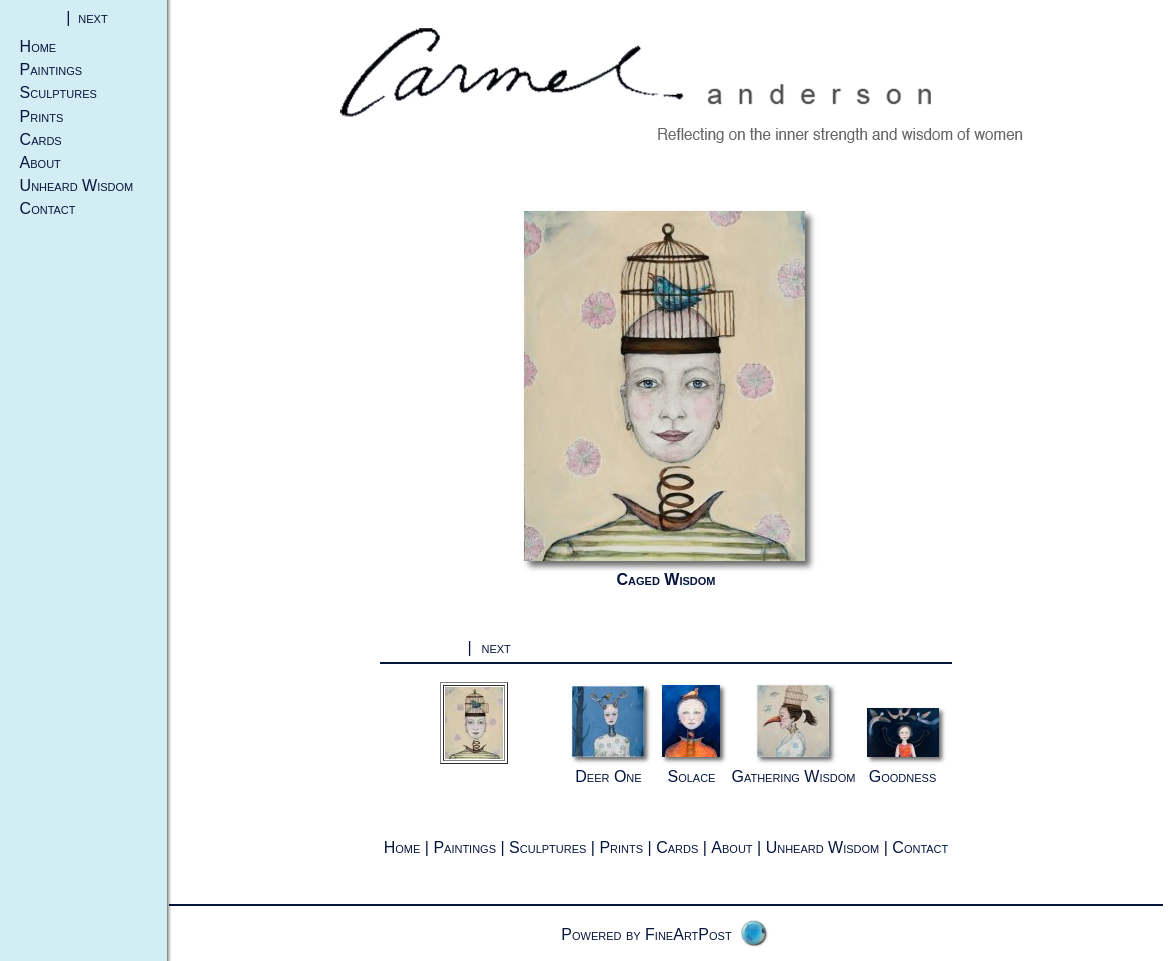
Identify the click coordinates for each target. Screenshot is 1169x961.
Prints (42, 116)
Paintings (51, 69)
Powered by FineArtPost (646, 934)
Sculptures (58, 92)
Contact (48, 208)
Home (38, 46)
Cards (41, 139)
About (40, 162)
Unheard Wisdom (77, 185)
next (92, 17)
